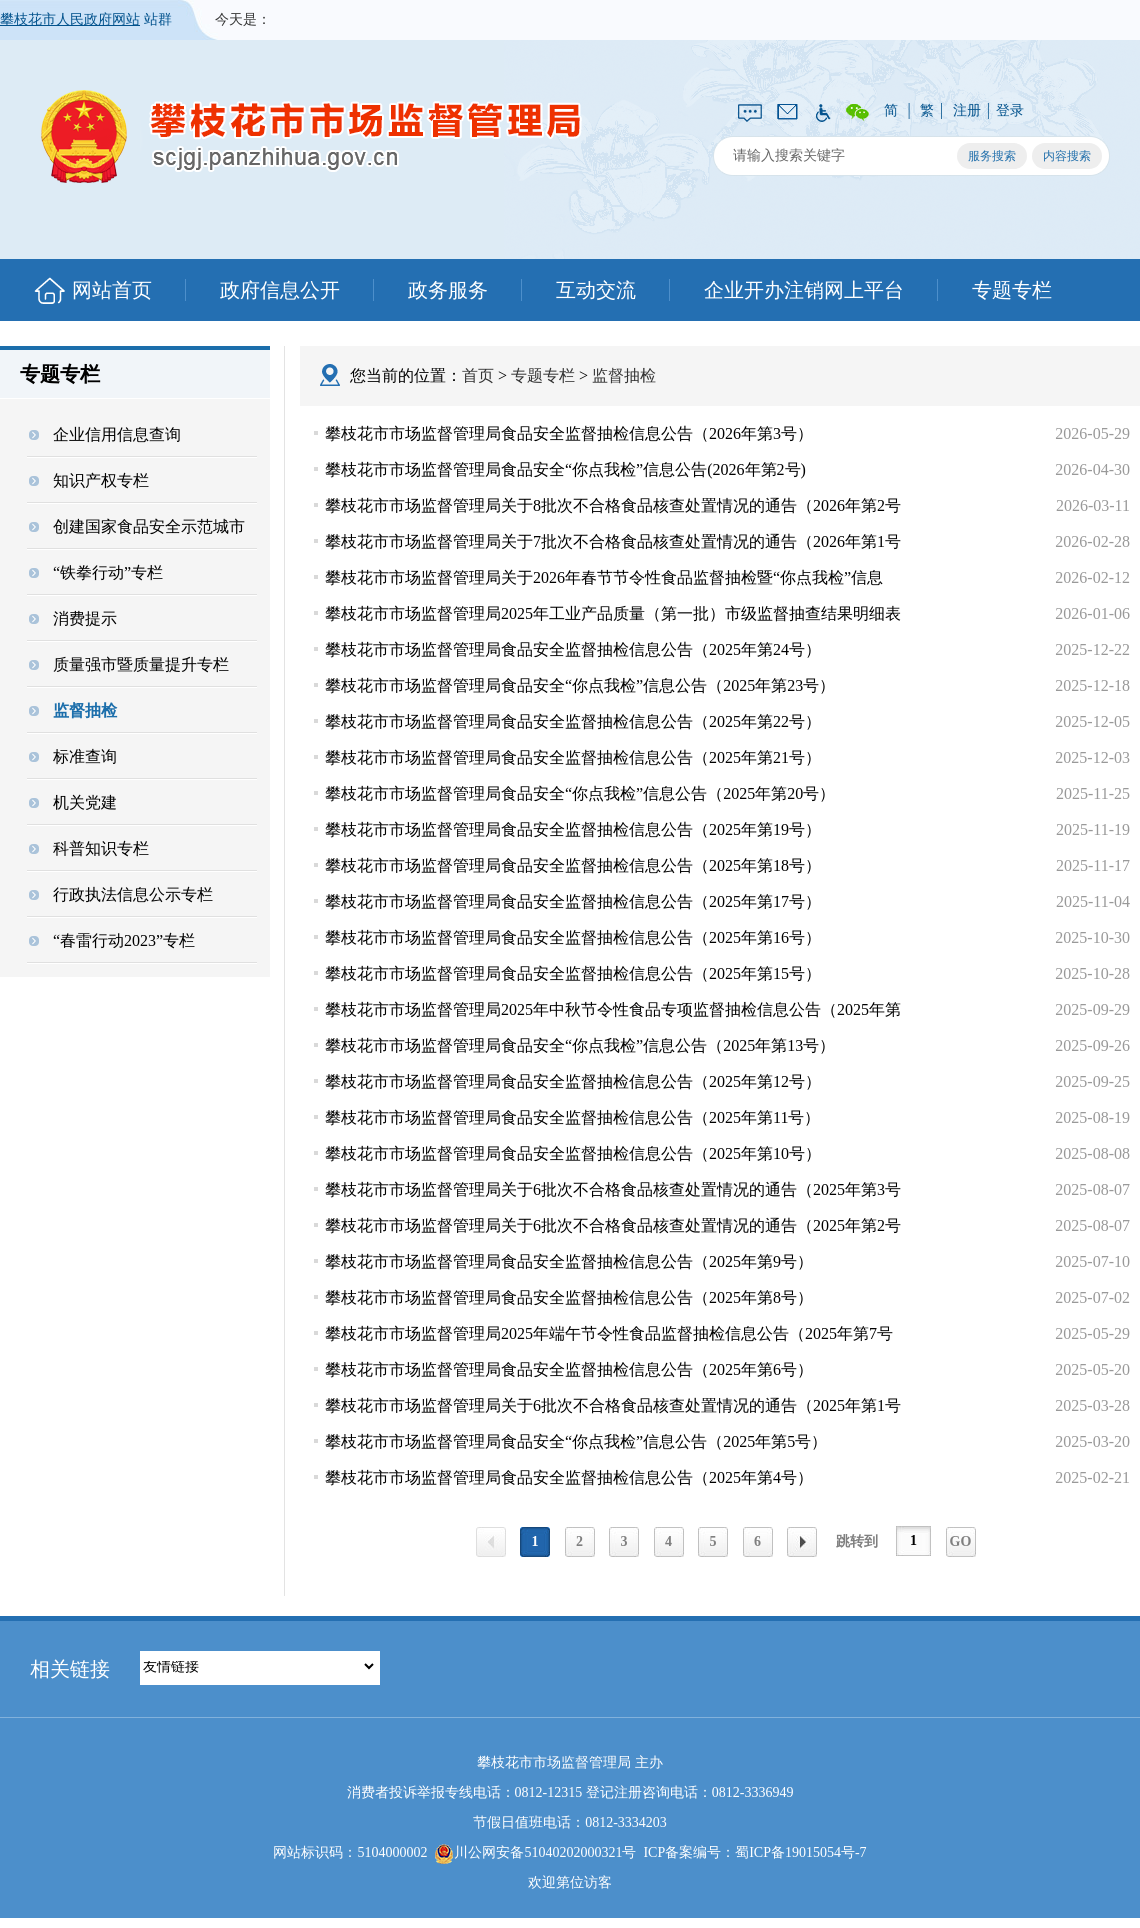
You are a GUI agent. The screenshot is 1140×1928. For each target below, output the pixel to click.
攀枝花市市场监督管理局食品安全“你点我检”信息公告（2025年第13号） (580, 1045)
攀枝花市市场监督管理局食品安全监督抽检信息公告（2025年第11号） (572, 1117)
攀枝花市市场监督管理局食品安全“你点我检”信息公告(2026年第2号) (565, 469)
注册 (967, 110)
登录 (1010, 110)
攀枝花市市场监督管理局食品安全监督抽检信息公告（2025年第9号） (569, 1261)
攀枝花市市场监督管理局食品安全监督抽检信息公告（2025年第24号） (573, 649)
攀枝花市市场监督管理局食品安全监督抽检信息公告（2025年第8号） (569, 1297)
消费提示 (73, 618)
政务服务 (448, 290)
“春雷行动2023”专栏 (112, 940)
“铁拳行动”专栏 (96, 572)
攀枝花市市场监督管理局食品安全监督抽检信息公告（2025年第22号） (573, 721)
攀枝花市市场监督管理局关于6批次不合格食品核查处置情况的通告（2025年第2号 (613, 1225)
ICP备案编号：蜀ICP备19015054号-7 (754, 1852)
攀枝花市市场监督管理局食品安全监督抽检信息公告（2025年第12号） (573, 1081)
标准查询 (73, 756)
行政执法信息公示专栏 (121, 894)
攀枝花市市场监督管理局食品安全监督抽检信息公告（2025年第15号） (573, 973)
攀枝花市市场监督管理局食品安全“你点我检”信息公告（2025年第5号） (576, 1441)
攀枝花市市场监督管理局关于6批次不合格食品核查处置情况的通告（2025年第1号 (613, 1405)
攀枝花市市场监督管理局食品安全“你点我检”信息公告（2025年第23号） (580, 685)
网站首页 (112, 290)
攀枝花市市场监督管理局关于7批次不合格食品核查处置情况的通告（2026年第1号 (613, 541)
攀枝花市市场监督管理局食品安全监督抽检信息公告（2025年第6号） (569, 1369)
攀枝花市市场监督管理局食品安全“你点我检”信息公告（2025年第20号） (580, 793)
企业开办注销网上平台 (804, 290)
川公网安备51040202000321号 (535, 1854)
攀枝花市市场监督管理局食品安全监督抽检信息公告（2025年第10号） (573, 1153)
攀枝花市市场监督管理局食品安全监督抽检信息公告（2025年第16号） (573, 937)
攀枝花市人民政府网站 (70, 19)
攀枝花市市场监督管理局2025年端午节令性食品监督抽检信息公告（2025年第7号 (609, 1333)
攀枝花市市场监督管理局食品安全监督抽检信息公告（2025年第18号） (573, 865)
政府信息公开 (280, 290)
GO (961, 1541)
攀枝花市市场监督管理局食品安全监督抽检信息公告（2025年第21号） (573, 757)
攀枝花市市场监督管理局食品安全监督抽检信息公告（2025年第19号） (573, 829)
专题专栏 (1012, 290)
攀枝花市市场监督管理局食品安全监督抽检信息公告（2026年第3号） (569, 433)
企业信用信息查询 (105, 434)
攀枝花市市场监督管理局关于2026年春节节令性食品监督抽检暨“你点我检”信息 (604, 577)
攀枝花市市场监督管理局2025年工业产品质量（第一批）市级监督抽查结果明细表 (613, 613)
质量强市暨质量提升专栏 (129, 664)
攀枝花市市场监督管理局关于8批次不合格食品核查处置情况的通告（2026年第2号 (613, 505)
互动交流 (596, 290)
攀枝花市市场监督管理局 (301, 135)
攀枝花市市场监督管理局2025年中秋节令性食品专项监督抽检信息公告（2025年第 (613, 1009)
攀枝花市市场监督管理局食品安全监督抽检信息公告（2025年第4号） (569, 1477)
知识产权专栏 (89, 480)
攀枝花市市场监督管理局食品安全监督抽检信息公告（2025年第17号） (573, 901)
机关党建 (73, 802)
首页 (478, 375)
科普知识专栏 (89, 848)
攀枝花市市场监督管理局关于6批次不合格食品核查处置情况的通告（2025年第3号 (613, 1189)
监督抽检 (73, 710)
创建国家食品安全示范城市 (137, 526)
